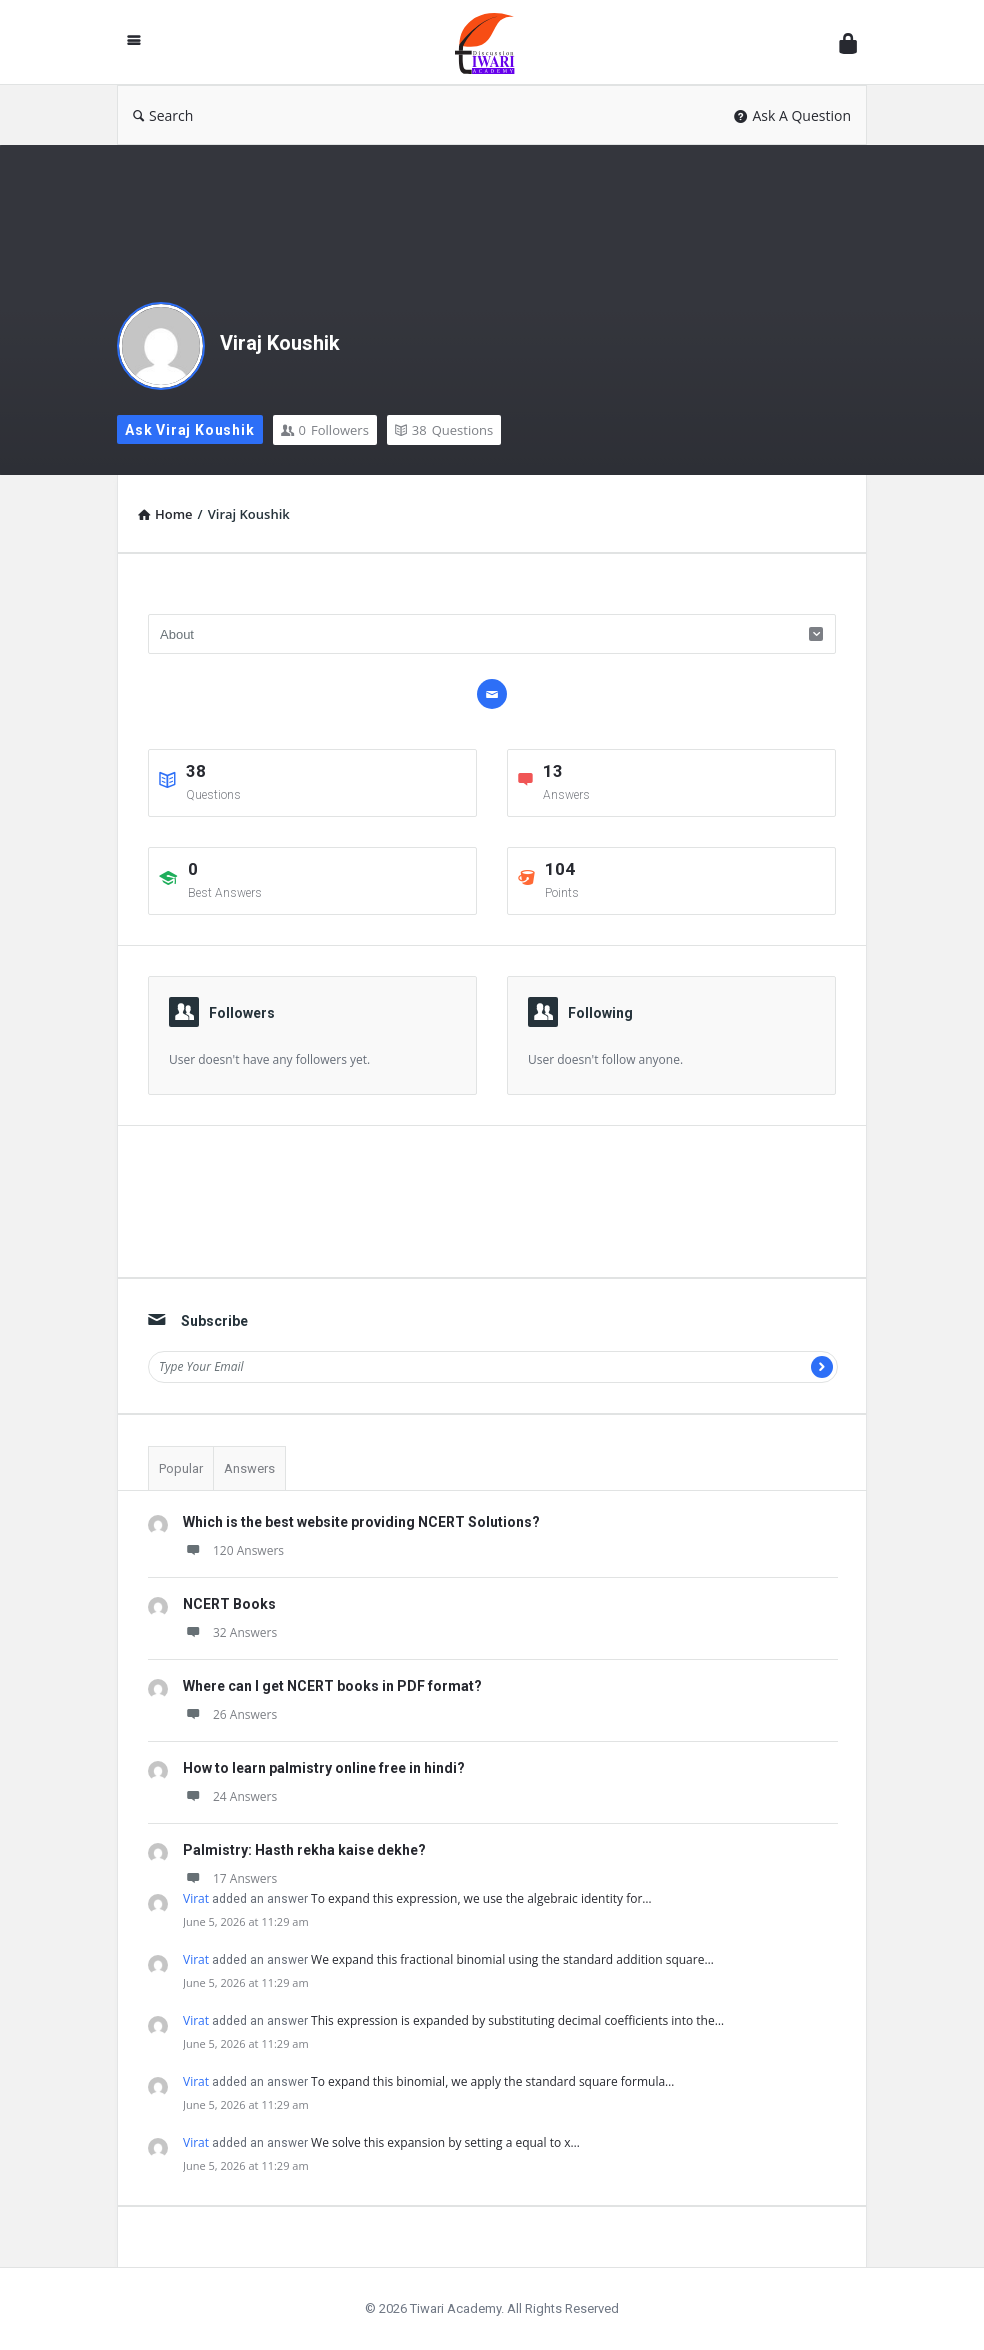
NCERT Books (229, 1604)
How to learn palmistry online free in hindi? (324, 1768)
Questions (444, 430)
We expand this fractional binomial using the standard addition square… (512, 1959)
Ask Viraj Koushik (190, 430)
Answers (249, 1468)
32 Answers (230, 1632)
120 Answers (233, 1550)
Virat (196, 1898)
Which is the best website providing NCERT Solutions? (361, 1522)
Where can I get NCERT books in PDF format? (332, 1686)
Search (163, 115)
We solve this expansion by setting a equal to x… (445, 2142)
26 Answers (230, 1714)
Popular (181, 1468)
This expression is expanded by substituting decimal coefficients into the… (517, 2020)
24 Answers (230, 1796)
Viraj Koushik (280, 343)
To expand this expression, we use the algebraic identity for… (481, 1898)
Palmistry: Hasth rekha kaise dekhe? (304, 1850)
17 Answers (230, 1878)
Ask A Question (792, 115)
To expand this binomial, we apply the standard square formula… (492, 2081)
